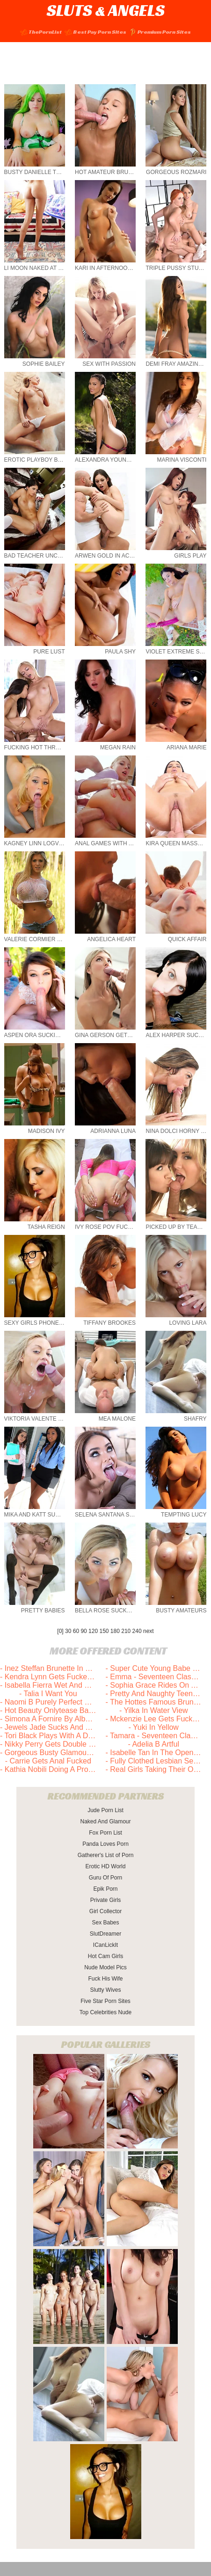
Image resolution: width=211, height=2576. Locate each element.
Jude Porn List (105, 1810)
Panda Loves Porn (105, 1844)
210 (126, 1631)
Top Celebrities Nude (105, 2012)
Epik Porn (105, 1889)
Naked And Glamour (105, 1821)
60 (76, 1631)
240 (137, 1631)
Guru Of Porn (105, 1877)
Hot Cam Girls (105, 1956)
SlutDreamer (105, 1933)
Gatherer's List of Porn (106, 1855)
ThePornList (41, 32)
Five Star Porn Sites (105, 2001)
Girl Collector (105, 1911)
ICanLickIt (105, 1945)
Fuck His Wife (105, 1978)
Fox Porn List (105, 1832)
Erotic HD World (106, 1866)
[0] (60, 1631)
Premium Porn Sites (160, 32)
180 (115, 1631)
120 (93, 1631)
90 (83, 1631)
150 (104, 1631)
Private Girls (105, 1900)
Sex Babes (105, 1922)
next (148, 1631)
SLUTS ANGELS (106, 10)
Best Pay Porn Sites (95, 32)
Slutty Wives (105, 1990)
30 (68, 1631)
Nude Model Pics (105, 1967)
